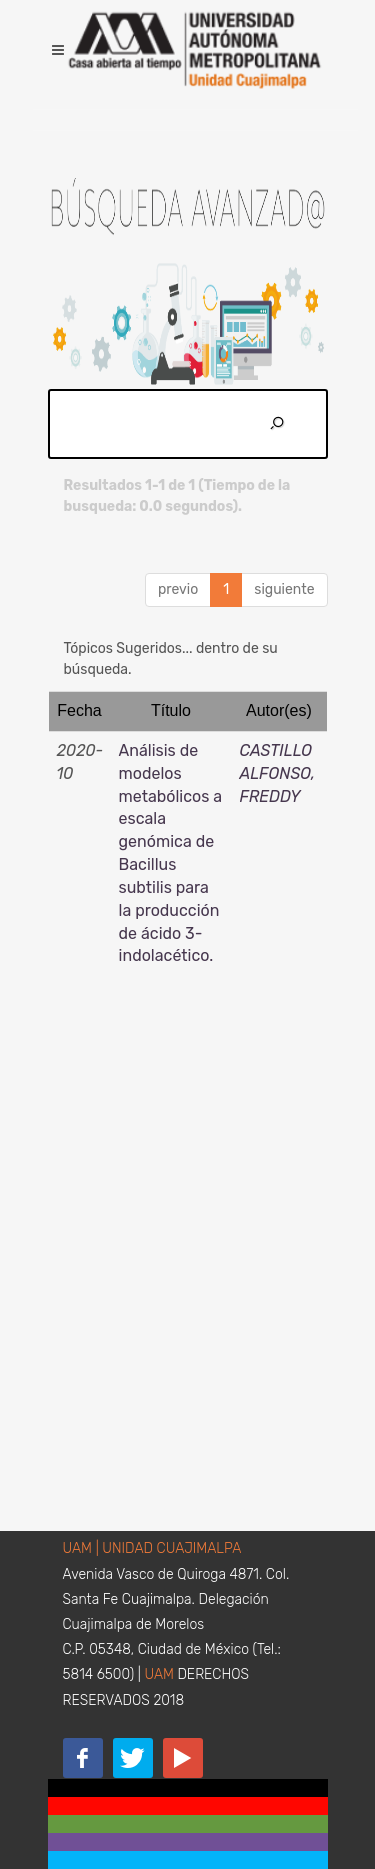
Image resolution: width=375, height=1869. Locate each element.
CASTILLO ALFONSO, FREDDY (277, 773)
